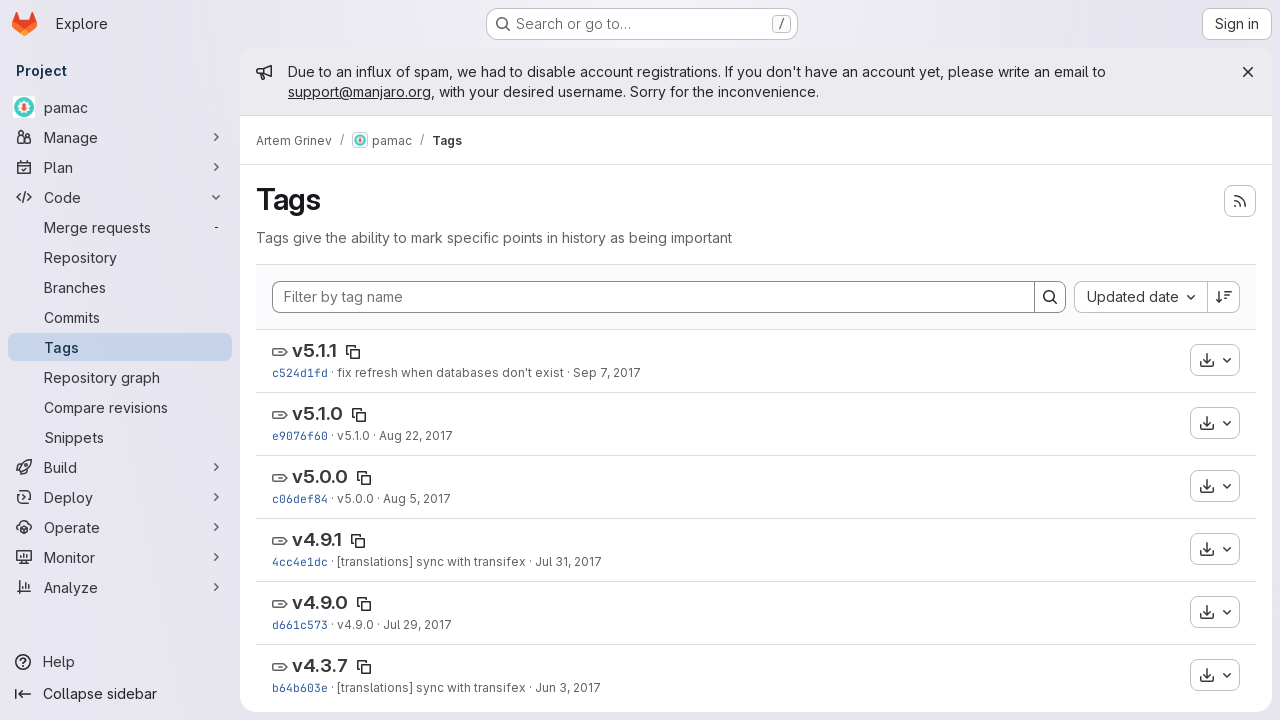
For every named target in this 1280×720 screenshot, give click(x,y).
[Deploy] (120, 497)
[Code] (120, 197)
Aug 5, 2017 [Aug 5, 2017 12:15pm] (417, 498)
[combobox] (1140, 297)
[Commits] (120, 317)
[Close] (1248, 72)
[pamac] (120, 107)
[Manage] (120, 137)
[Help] (120, 662)
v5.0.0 (320, 476)
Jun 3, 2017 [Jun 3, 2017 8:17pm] (568, 687)
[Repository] (120, 257)
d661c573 (300, 624)
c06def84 (300, 498)
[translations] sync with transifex (431, 561)
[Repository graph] (120, 377)
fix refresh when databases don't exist (450, 372)
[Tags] (120, 347)
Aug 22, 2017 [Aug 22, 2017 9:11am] (416, 435)
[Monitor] (120, 557)
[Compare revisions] (120, 407)
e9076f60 (300, 435)
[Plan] (120, 167)
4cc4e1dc (300, 561)
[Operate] (120, 527)
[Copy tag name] (353, 352)
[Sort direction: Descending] (1224, 297)
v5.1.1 (314, 350)
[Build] (120, 467)
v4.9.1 (317, 539)
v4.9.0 (320, 602)
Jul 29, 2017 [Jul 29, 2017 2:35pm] (417, 624)
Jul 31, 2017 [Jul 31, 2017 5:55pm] (568, 561)
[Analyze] (120, 587)
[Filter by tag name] (653, 297)
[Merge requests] (120, 227)
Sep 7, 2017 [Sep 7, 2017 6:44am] (607, 372)
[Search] (1050, 297)
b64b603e (300, 687)
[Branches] (120, 287)
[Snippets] (120, 437)
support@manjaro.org (359, 91)
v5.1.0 (317, 413)
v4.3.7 (320, 665)
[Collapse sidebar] (120, 694)
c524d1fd (300, 372)
